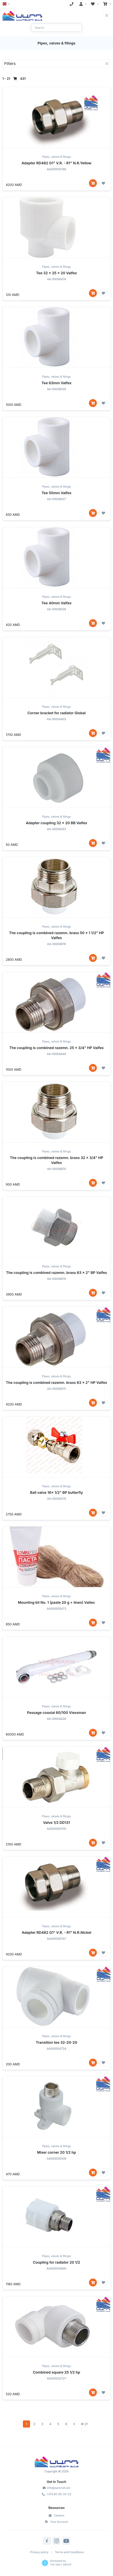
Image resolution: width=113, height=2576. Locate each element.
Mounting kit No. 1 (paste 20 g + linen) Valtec (56, 1611)
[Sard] (56, 2462)
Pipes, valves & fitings (56, 156)
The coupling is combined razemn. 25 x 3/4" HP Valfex (56, 1056)
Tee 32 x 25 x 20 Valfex (56, 281)
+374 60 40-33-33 (56, 2494)
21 (84, 2424)
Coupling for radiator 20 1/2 (56, 2271)
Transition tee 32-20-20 (56, 2051)
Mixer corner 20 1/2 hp (56, 2161)
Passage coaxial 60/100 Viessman (56, 1721)
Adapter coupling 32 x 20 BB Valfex (56, 831)
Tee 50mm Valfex (56, 502)
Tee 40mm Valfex (56, 611)
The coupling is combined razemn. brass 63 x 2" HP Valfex (56, 1391)
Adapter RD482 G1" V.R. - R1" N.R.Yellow (57, 163)
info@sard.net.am (56, 2487)
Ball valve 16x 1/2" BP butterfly (56, 1501)
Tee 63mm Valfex (56, 392)
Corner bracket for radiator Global (56, 721)
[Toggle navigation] (107, 15)
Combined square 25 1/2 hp (56, 2381)
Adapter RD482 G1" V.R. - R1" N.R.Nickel (56, 1941)
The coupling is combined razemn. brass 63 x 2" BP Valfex (56, 1281)
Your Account (56, 2521)
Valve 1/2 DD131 (56, 1831)
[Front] (22, 15)
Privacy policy (39, 2552)
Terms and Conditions (69, 2552)
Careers (56, 2515)
